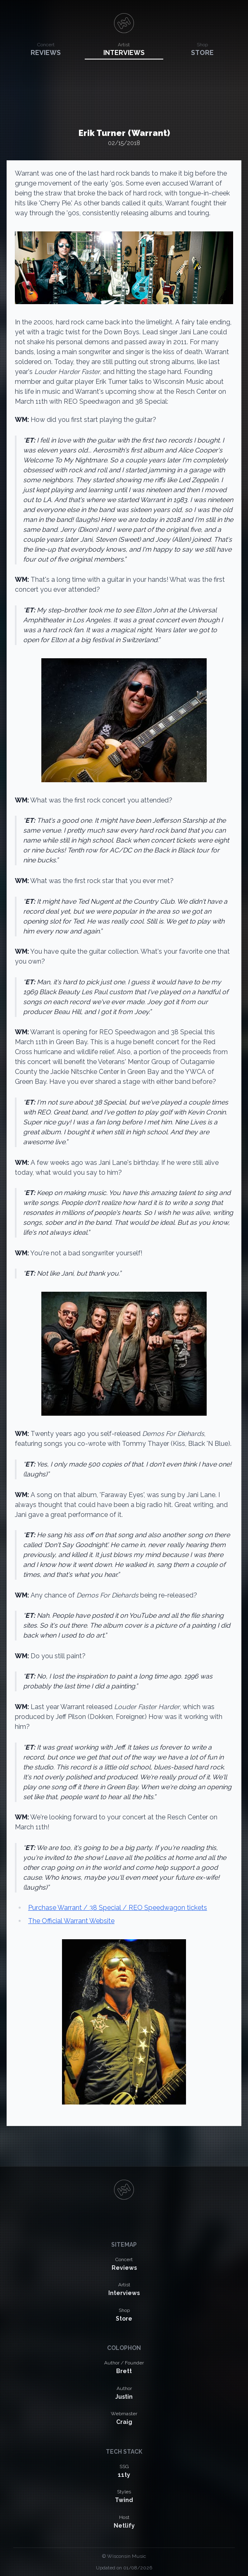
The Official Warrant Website (71, 1921)
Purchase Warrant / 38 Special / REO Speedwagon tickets (117, 1908)
